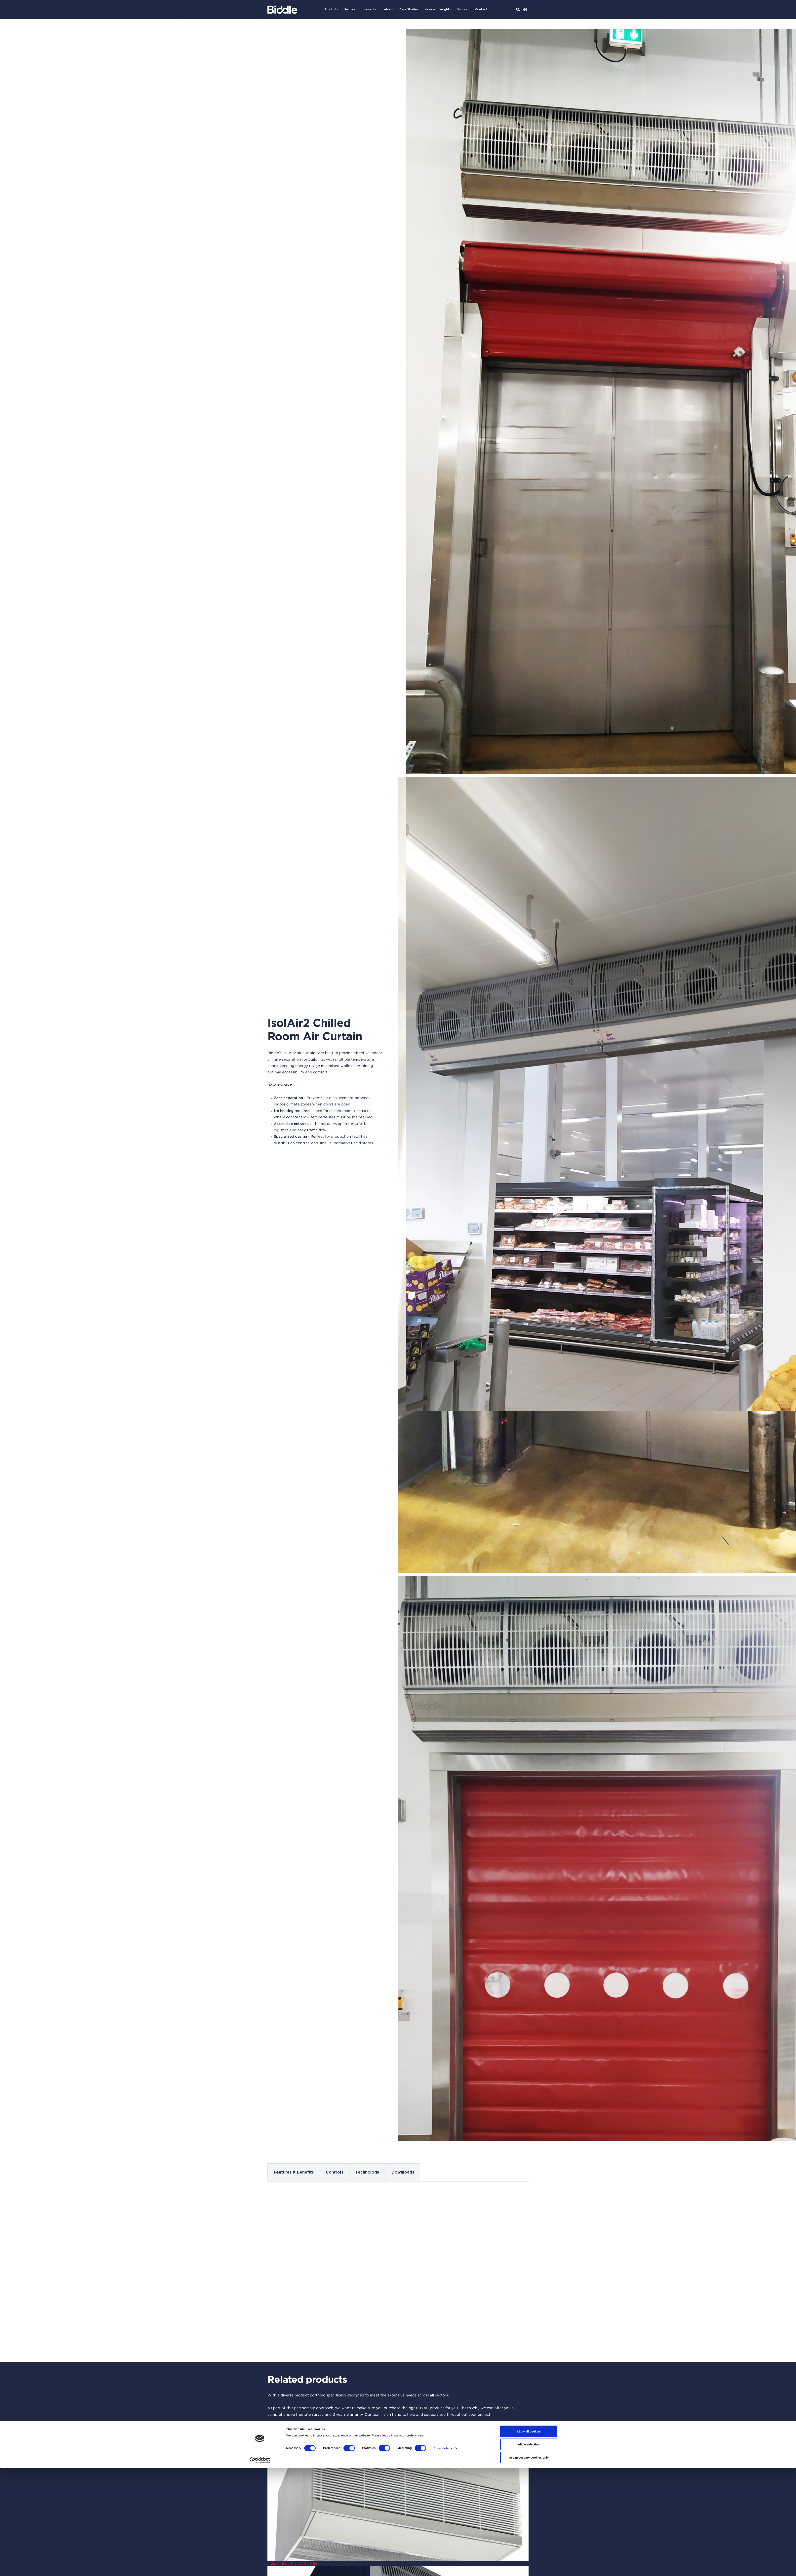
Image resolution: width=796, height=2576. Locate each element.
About (388, 9)
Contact (481, 9)
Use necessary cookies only (529, 2565)
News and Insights (437, 9)
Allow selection (528, 2552)
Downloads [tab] (402, 2172)
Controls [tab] (334, 2172)
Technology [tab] (367, 2172)
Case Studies (408, 9)
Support (463, 9)
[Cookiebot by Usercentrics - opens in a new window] (259, 2568)
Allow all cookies (529, 2539)
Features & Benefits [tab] (294, 2172)
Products (331, 9)
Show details (443, 2556)
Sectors (349, 9)
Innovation (370, 9)
